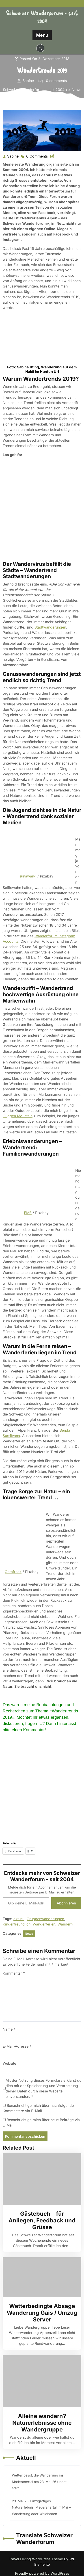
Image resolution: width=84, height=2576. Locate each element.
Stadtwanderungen (50, 627)
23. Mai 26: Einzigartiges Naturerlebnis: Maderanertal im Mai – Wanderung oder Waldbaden (41, 2507)
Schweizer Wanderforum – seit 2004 (34, 89)
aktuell (18, 1919)
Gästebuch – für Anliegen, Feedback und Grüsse (42, 2220)
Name (9, 2029)
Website (9, 2063)
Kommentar (14, 1973)
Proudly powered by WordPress (42, 2573)
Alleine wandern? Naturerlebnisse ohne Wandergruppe (42, 2423)
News (76, 89)
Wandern (65, 1924)
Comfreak (13, 1571)
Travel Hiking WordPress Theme (36, 2559)
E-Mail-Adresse (17, 2046)
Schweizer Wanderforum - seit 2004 (42, 16)
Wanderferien (44, 1924)
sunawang (27, 876)
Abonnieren (66, 1903)
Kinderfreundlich (16, 1924)
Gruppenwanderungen (45, 1919)
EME (28, 1212)
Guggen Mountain (17, 1116)
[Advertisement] (42, 510)
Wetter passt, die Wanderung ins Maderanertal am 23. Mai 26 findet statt (39, 2481)
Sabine (13, 156)
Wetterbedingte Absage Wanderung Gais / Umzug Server (42, 2313)
